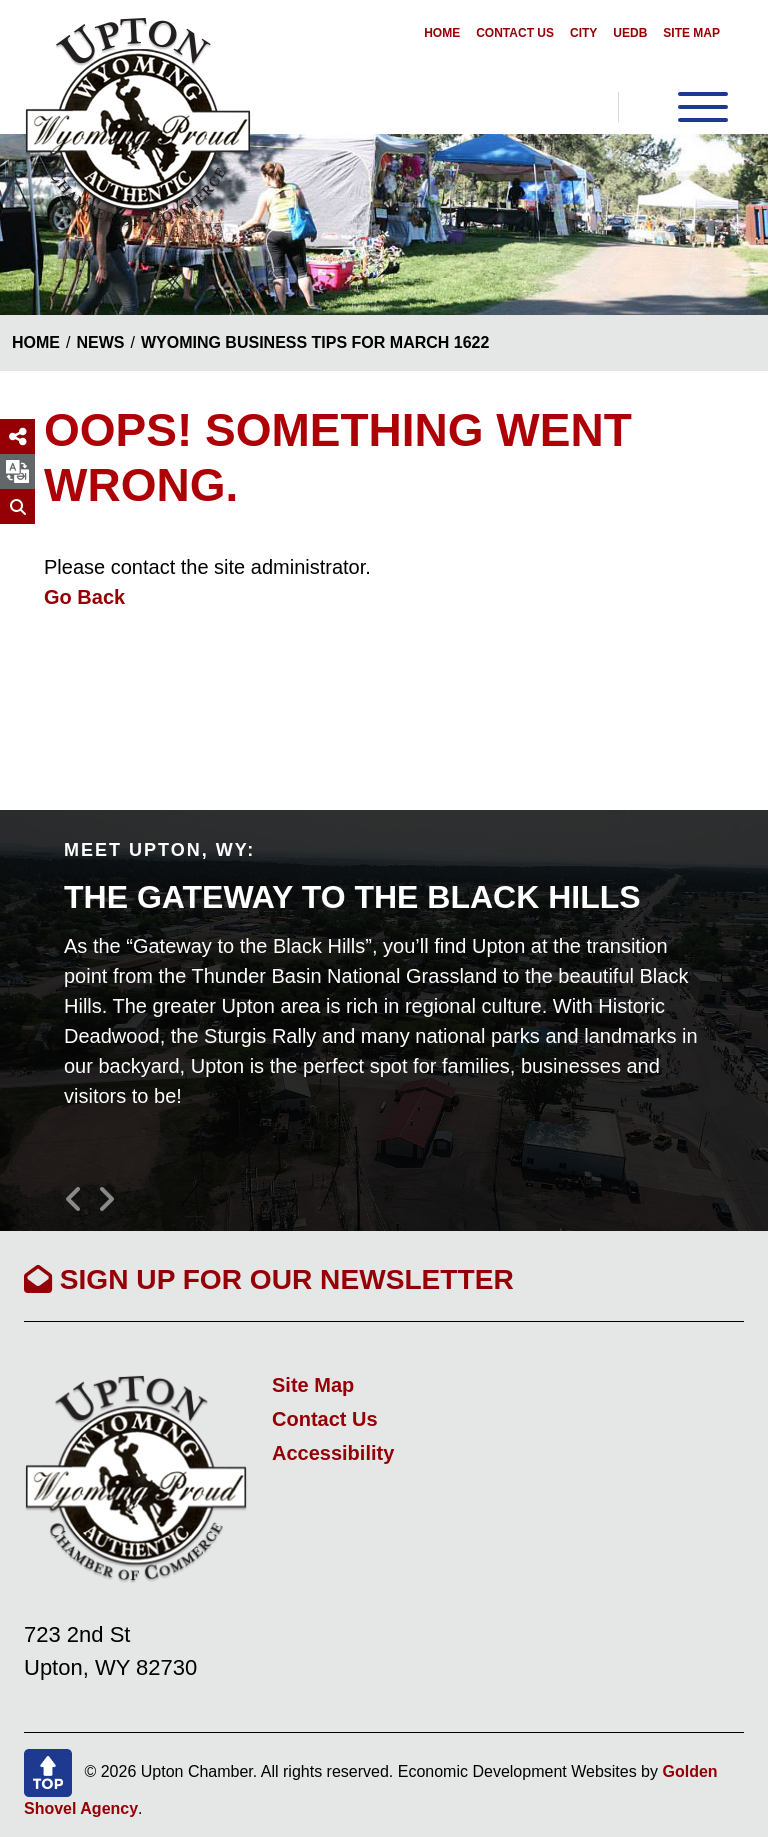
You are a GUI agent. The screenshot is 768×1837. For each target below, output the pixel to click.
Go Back (84, 597)
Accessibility (333, 1453)
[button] (80, 1191)
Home (442, 33)
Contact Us (515, 33)
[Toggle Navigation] (673, 107)
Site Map (691, 33)
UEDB (630, 33)
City (583, 33)
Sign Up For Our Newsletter (269, 1279)
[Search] (17, 506)
